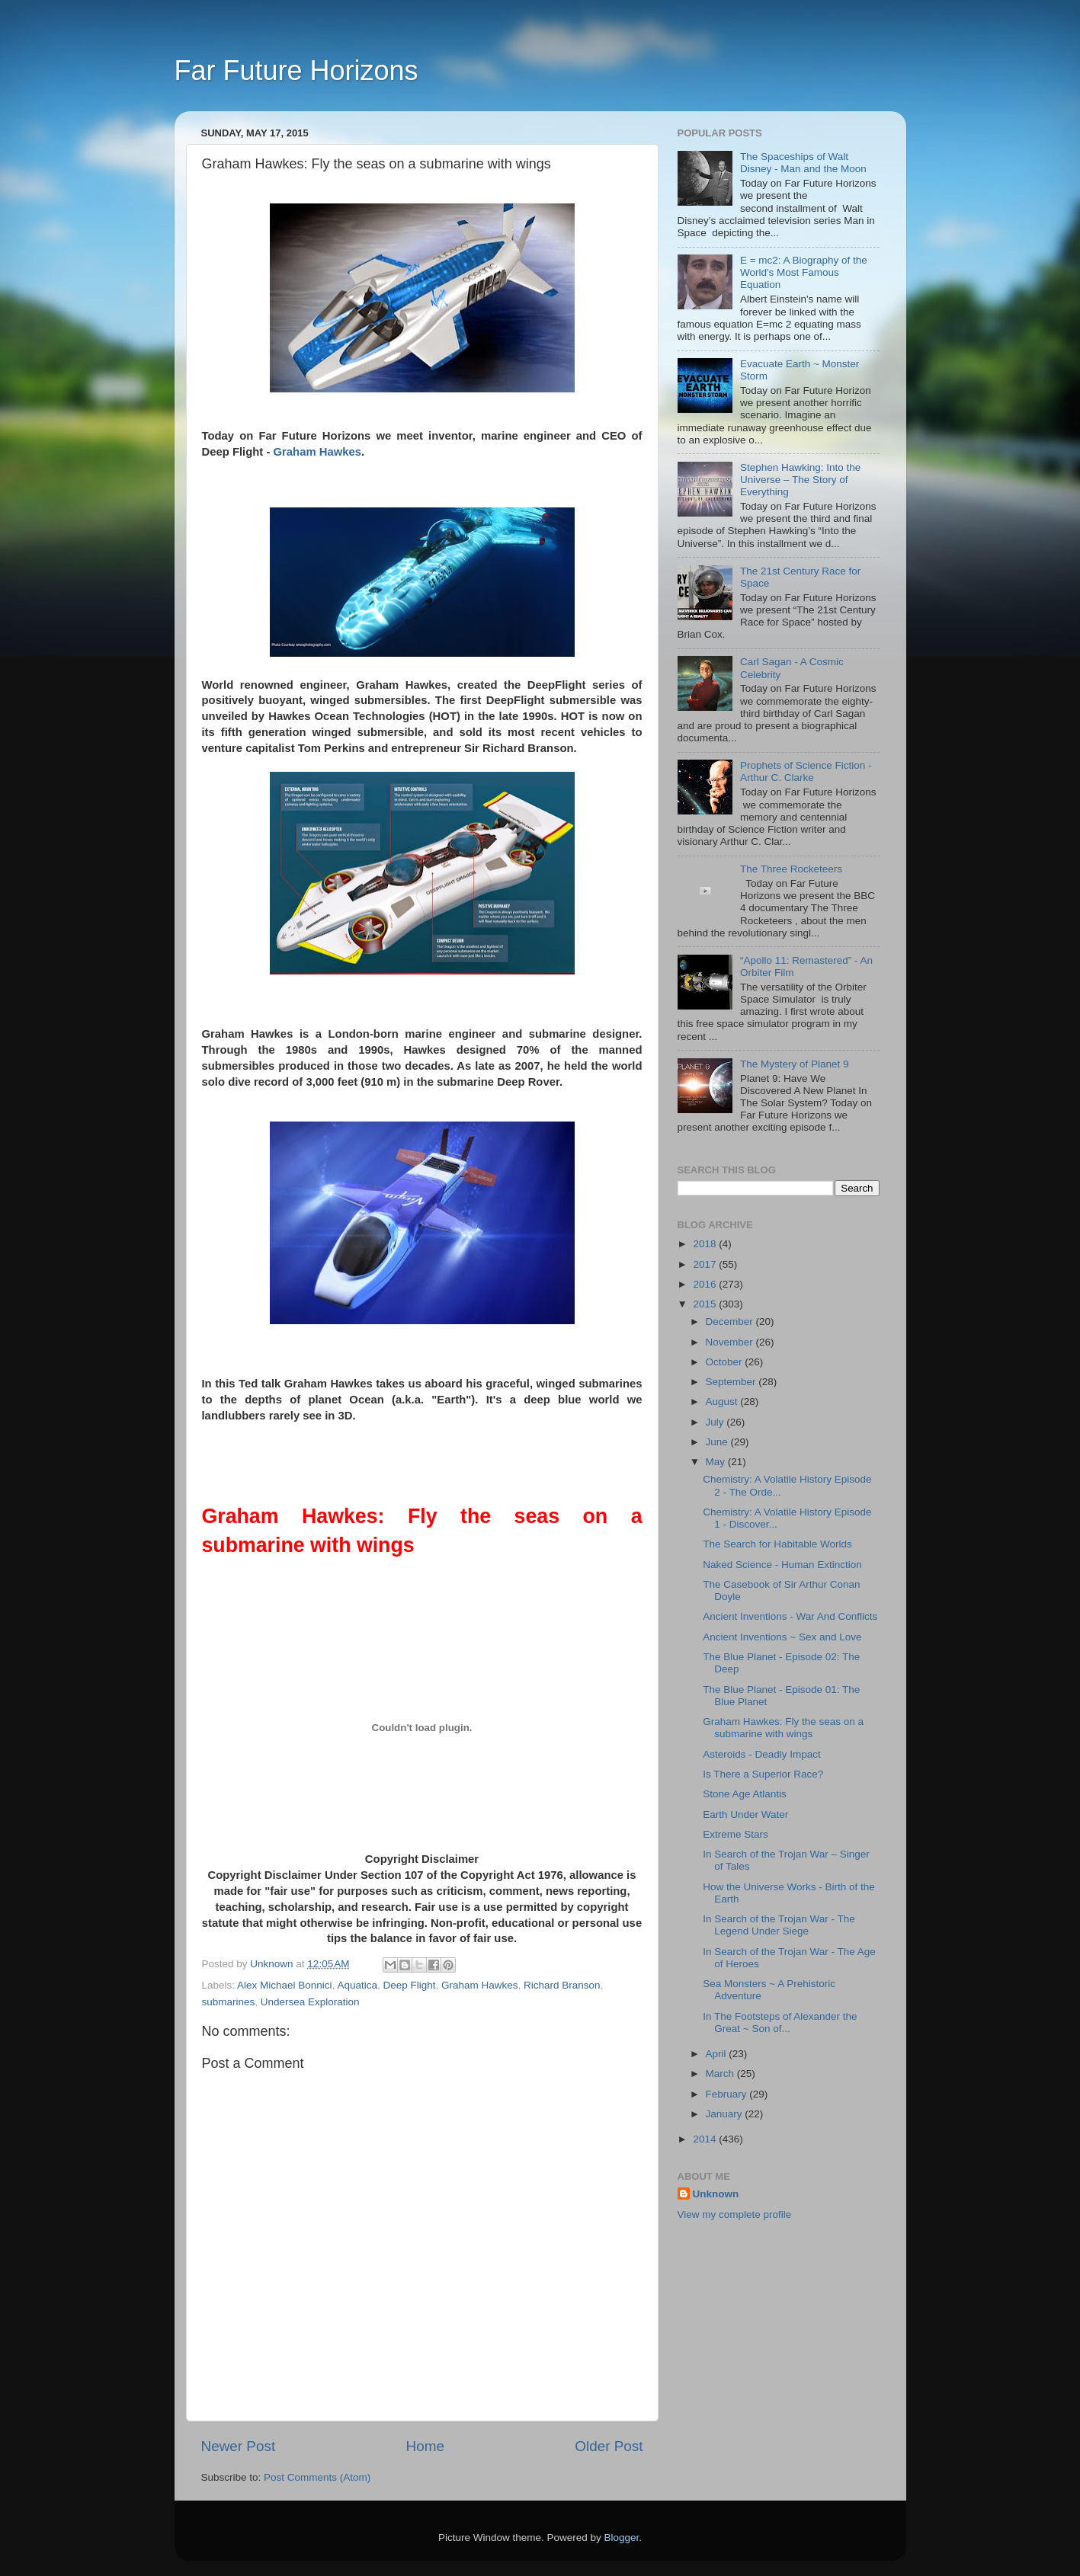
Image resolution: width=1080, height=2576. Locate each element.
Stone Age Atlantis (745, 1794)
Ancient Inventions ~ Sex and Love (782, 1637)
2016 (706, 1284)
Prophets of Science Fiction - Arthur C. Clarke (806, 771)
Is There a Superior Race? (763, 1774)
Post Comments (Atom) (317, 2477)
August (723, 1401)
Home (425, 2446)
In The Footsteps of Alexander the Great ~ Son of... (780, 2022)
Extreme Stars (735, 1834)
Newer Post (238, 2446)
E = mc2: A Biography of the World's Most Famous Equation (803, 272)
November (731, 1342)
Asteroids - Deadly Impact (762, 1754)
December (731, 1321)
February (728, 2094)
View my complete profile (735, 2214)
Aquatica (357, 1985)
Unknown (716, 2194)
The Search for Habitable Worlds (777, 1544)
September (732, 1381)
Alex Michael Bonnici (284, 1985)
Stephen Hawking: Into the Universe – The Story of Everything (800, 480)
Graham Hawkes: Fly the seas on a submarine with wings (783, 1727)
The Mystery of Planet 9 (794, 1064)
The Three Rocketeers (791, 869)
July (716, 1422)
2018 (706, 1244)
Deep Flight (409, 1985)
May (717, 1461)
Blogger (621, 2537)
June (718, 1442)
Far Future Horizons (296, 70)
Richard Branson (562, 1985)
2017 (706, 1264)
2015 (706, 1304)
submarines (228, 2002)
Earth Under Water (745, 1814)
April (717, 2053)
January (725, 2114)
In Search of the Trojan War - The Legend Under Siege (779, 1925)
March (721, 2073)
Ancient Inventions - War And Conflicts (790, 1616)
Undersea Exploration (310, 2002)
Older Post (609, 2446)
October (725, 1362)
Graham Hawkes (318, 452)
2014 (706, 2139)
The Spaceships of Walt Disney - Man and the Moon (803, 162)
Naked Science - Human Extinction (782, 1564)
